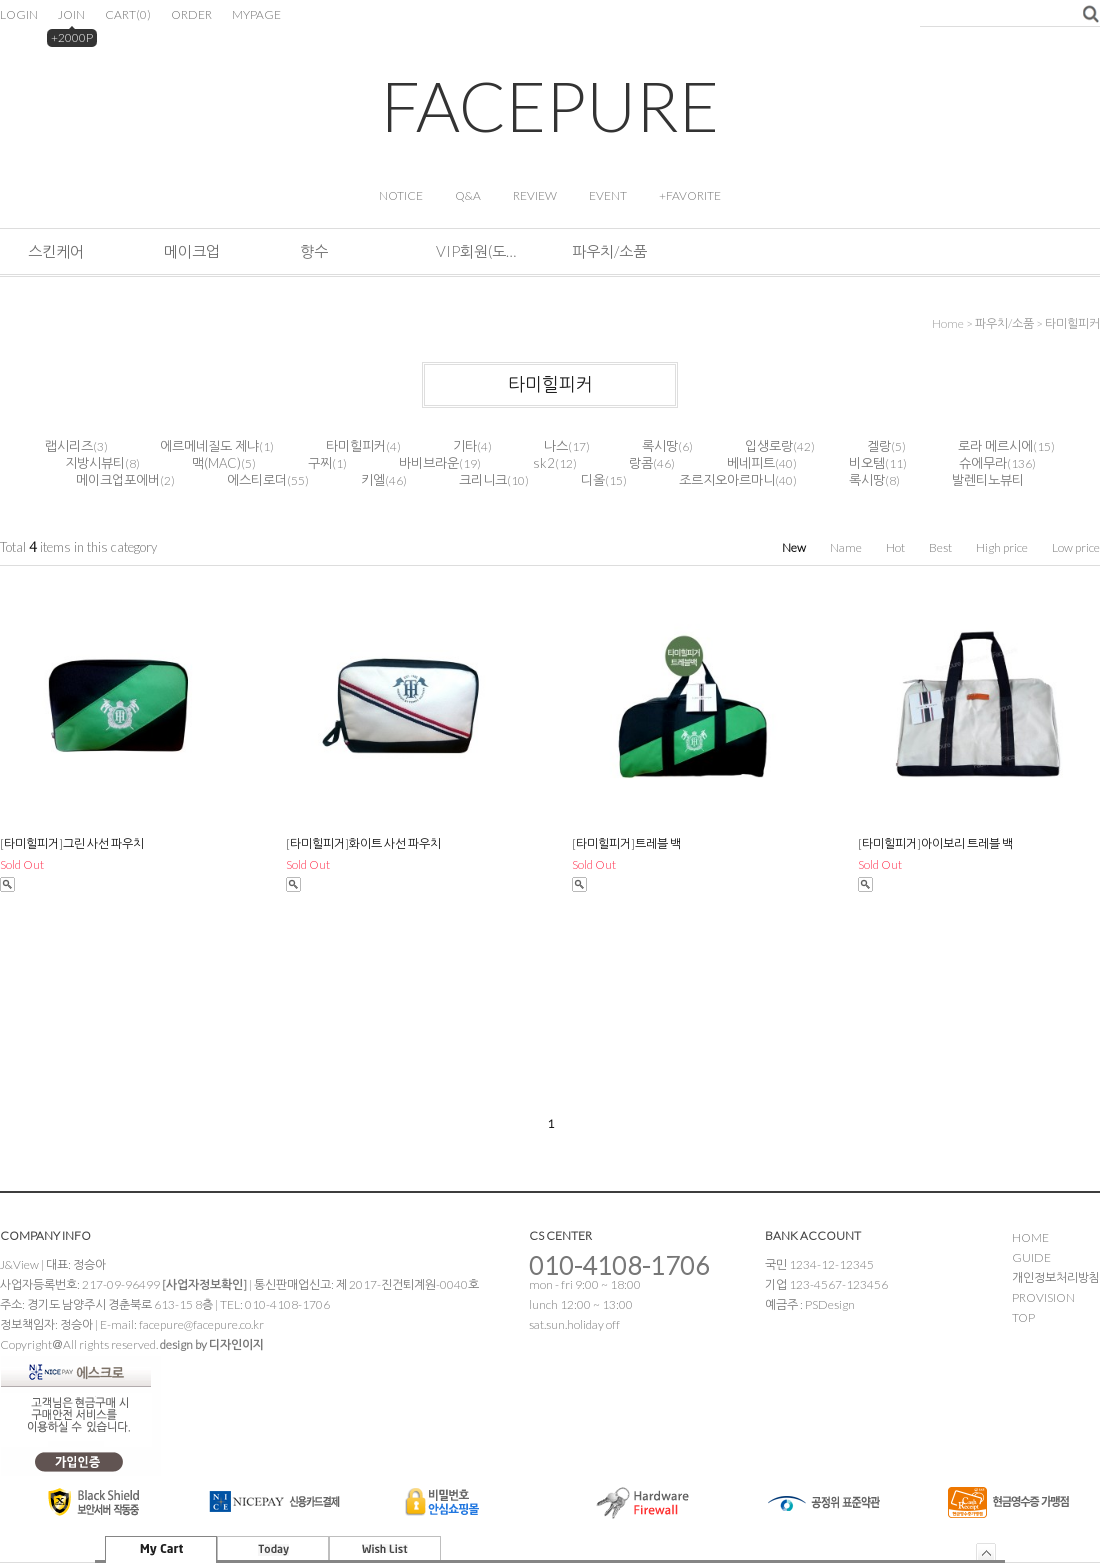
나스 (556, 446)
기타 (465, 446)
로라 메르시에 (995, 446)
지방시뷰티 (95, 463)
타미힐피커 (1072, 323)
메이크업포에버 (118, 480)
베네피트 (751, 463)
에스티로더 (257, 480)
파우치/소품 (609, 251)
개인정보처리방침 (1056, 1277)
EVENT (608, 195)
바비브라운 (429, 463)
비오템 (867, 463)
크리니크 (483, 480)
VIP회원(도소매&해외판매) (476, 251)
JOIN (71, 14)
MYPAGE (256, 14)
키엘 (373, 480)
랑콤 (641, 463)
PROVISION (1043, 1297)
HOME (1030, 1237)
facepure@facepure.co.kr (201, 1324)
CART (128, 14)
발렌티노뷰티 (988, 480)
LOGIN (19, 14)
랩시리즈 (69, 446)
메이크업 (192, 251)
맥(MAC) (216, 463)
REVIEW (535, 195)
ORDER (191, 14)
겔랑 (879, 446)
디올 (593, 480)
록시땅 (660, 446)
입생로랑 (769, 446)
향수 (314, 251)
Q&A (468, 195)
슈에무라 (983, 463)
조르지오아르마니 (727, 480)
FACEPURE (550, 105)
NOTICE (401, 195)
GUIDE (1031, 1257)
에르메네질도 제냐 (209, 446)
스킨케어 (56, 251)
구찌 (320, 463)
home (948, 323)
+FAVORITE (690, 195)
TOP (1023, 1317)
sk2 (544, 463)
